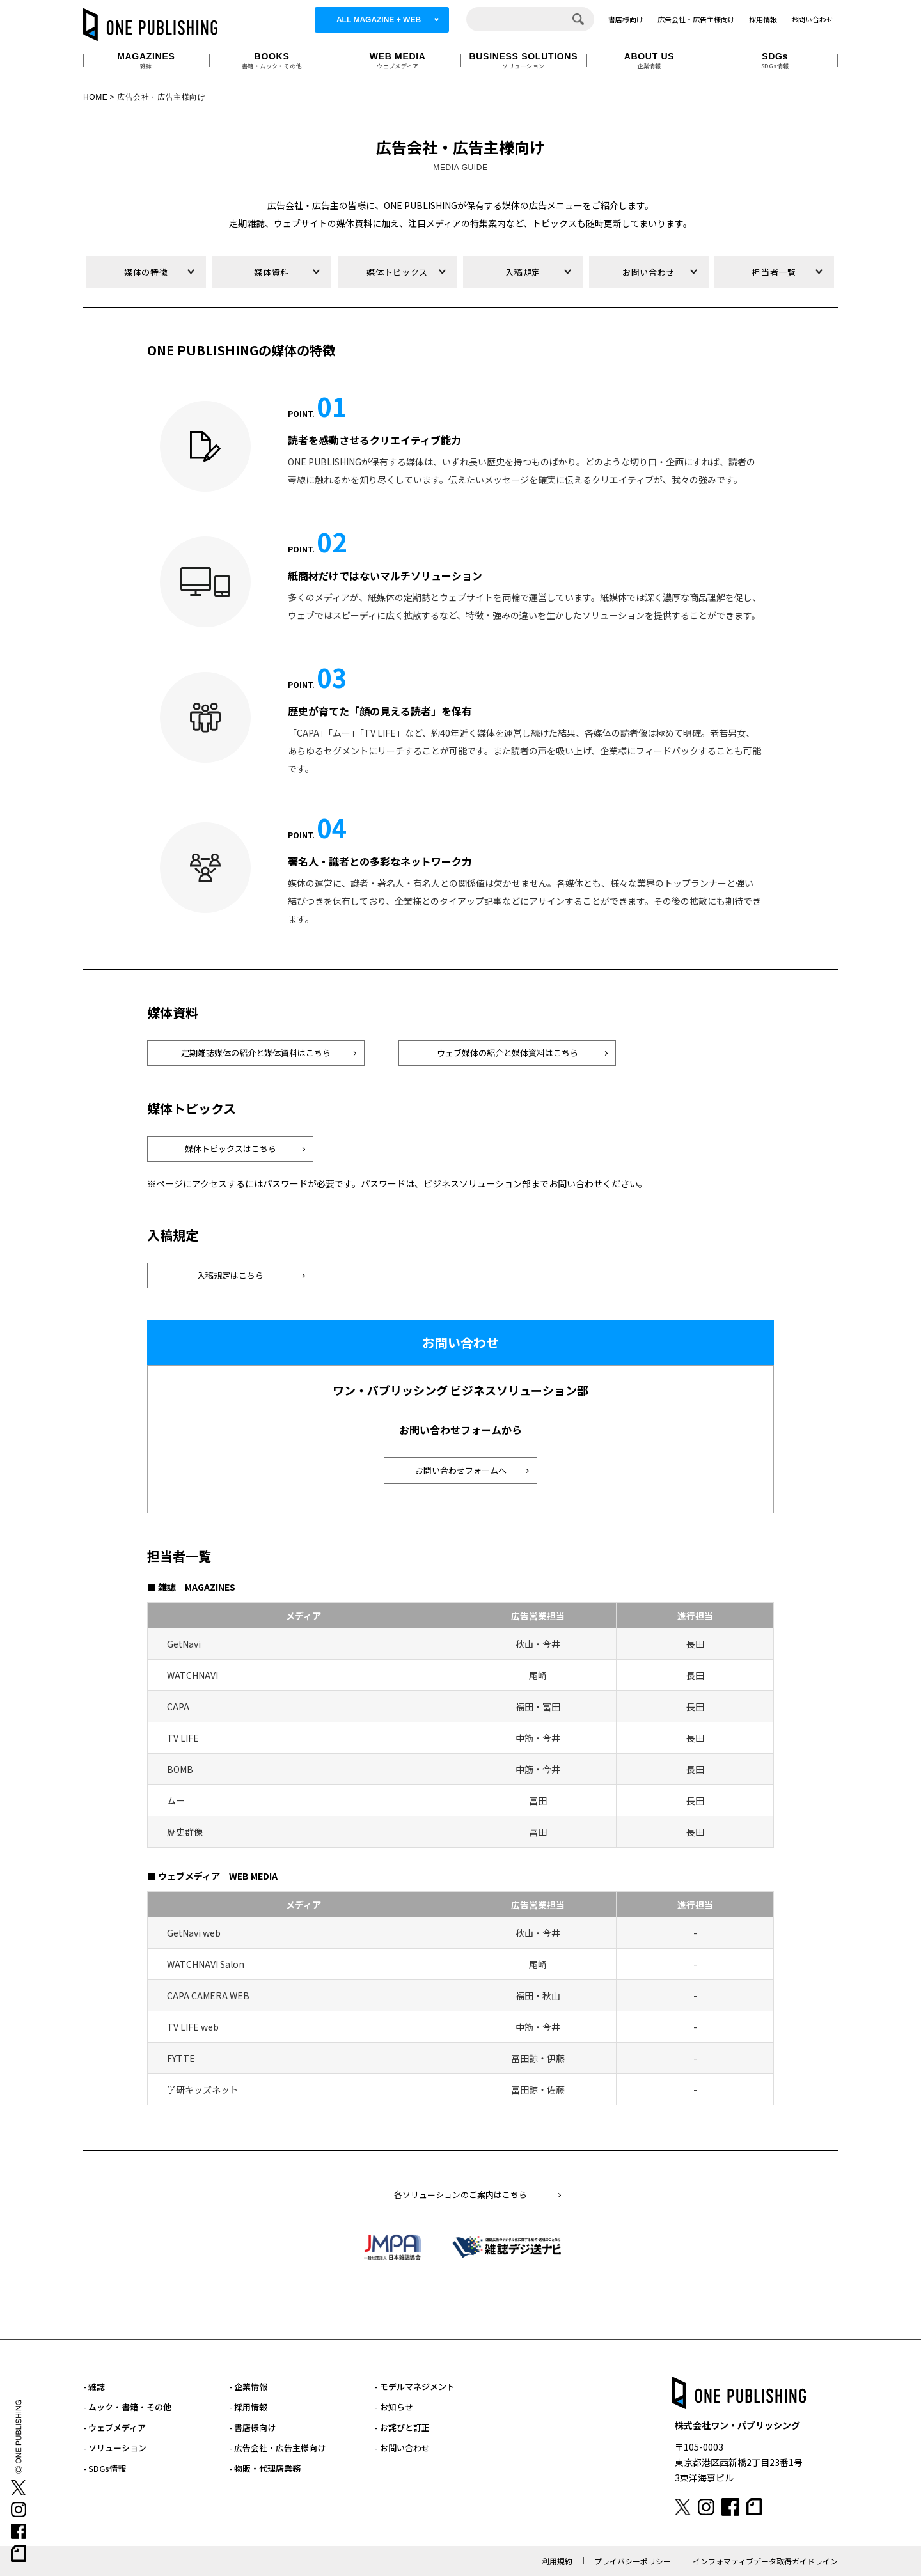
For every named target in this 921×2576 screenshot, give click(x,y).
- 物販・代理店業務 (265, 2468)
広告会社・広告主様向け (696, 19)
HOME (95, 97)
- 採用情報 (248, 2407)
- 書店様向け (252, 2427)
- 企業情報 (248, 2386)
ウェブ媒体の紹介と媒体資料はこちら (507, 1053)
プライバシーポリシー (632, 2561)
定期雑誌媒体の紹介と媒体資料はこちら (256, 1053)
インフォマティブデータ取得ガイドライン (765, 2561)
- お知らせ (394, 2407)
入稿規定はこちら (230, 1275)
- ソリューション (114, 2448)
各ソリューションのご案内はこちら (460, 2195)
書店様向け (625, 19)
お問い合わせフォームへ (461, 1470)
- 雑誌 (94, 2386)
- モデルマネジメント (415, 2386)
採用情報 (763, 19)
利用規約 (557, 2561)
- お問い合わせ (402, 2448)
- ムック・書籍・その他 (127, 2407)
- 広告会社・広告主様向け (277, 2448)
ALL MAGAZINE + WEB (378, 19)
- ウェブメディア (114, 2427)
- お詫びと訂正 (402, 2427)
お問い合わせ (812, 19)
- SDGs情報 (104, 2468)
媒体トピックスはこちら (230, 1149)
